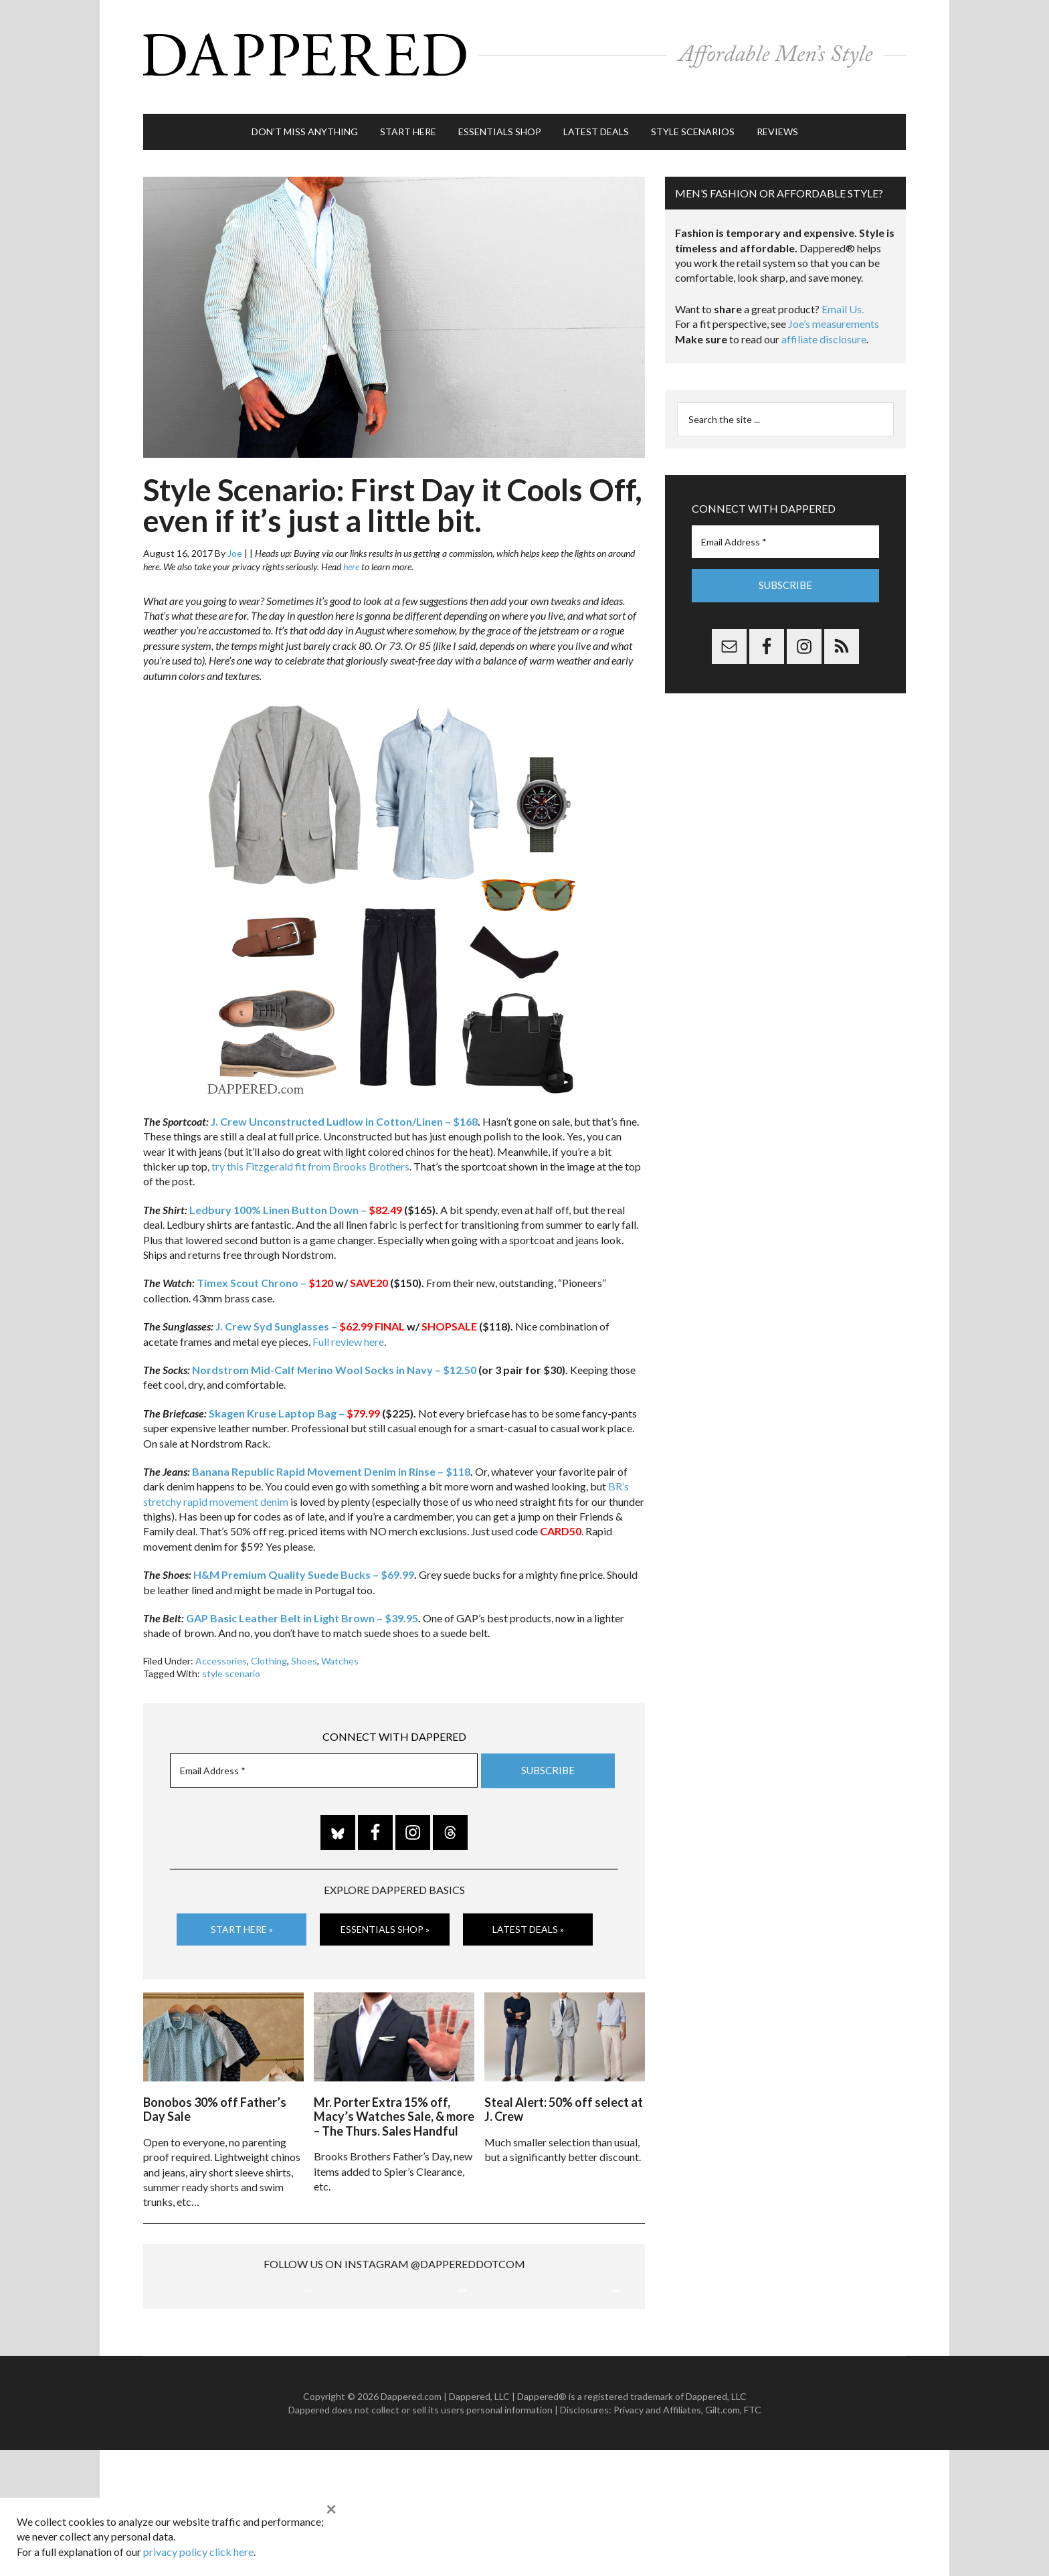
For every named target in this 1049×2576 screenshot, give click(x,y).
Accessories (221, 1647)
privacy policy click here (198, 2551)
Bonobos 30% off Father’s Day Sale (214, 2093)
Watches (340, 1647)
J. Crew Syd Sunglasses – (294, 1312)
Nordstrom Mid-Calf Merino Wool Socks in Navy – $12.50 (334, 1356)
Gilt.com (722, 2535)
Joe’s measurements (833, 310)
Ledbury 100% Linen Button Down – (295, 1196)
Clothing (269, 1647)
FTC (752, 2535)
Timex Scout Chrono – (265, 1269)
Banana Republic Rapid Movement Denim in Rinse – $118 (331, 1458)
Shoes (304, 1647)
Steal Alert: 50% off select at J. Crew (563, 2093)
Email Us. (843, 295)
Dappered (524, 50)
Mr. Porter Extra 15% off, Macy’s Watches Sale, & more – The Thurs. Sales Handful (394, 2100)
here (351, 553)
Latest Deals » (528, 1915)
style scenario (231, 1660)
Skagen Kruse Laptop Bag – (294, 1399)
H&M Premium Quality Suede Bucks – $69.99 (303, 1561)
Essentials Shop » (385, 1915)
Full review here (348, 1328)
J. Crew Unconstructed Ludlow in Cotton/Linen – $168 (344, 1108)
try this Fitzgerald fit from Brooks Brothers (310, 1152)
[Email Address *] (324, 1757)
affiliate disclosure (823, 325)
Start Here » (242, 1915)
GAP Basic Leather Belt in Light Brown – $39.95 (302, 1604)
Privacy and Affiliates (657, 2535)
